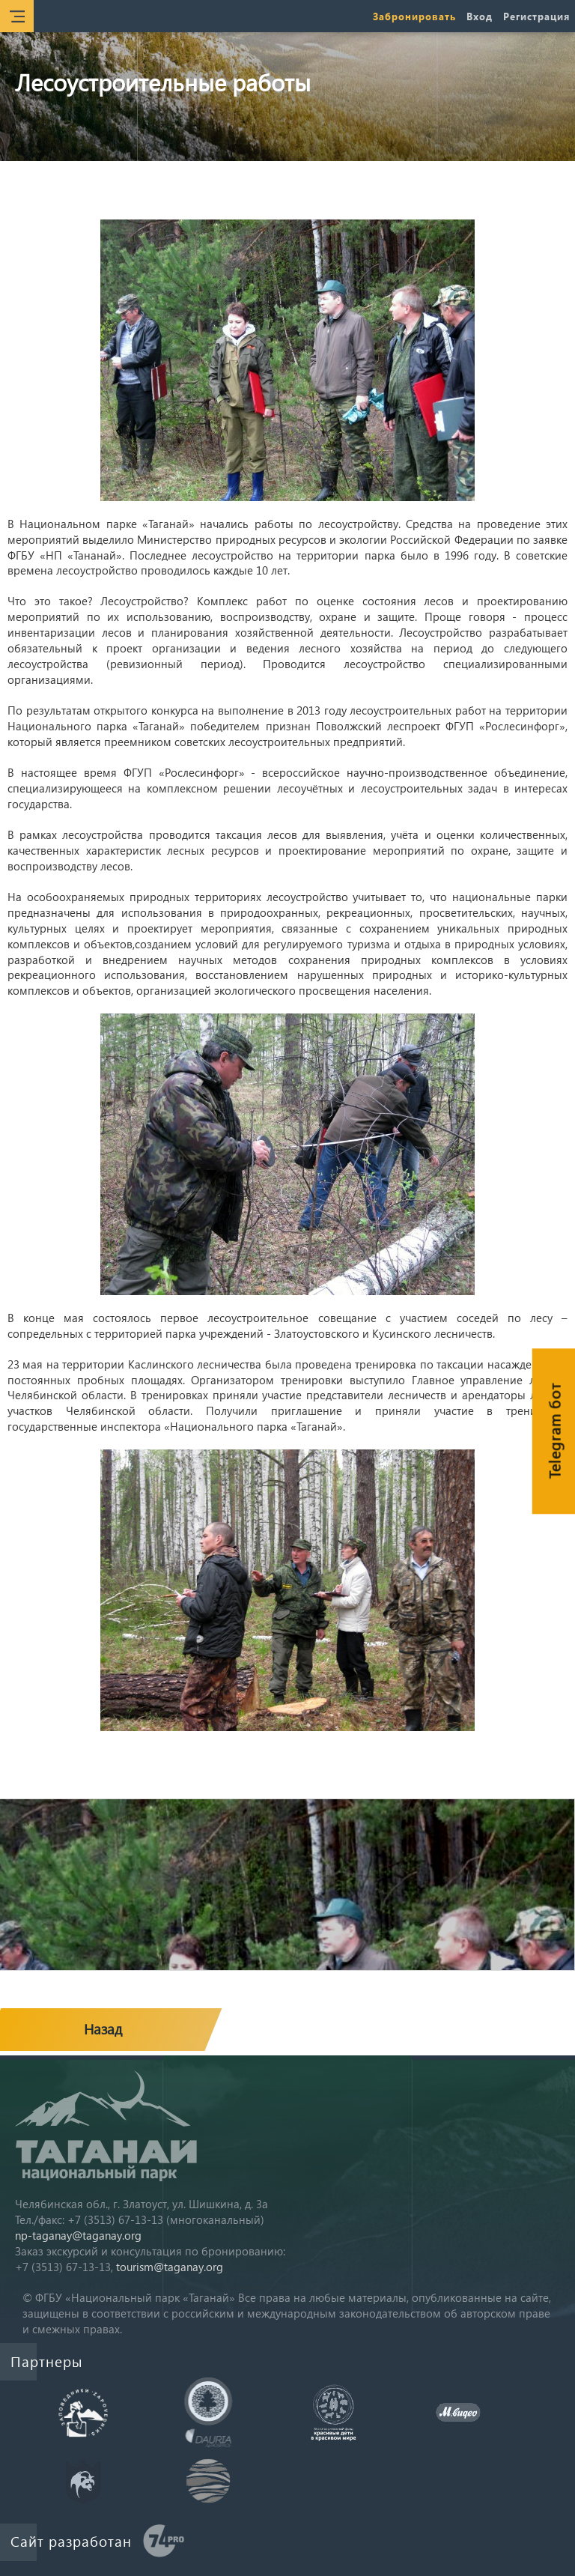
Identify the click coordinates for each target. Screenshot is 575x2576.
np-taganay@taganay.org (78, 2235)
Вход (479, 16)
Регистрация (536, 16)
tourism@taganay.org (169, 2266)
